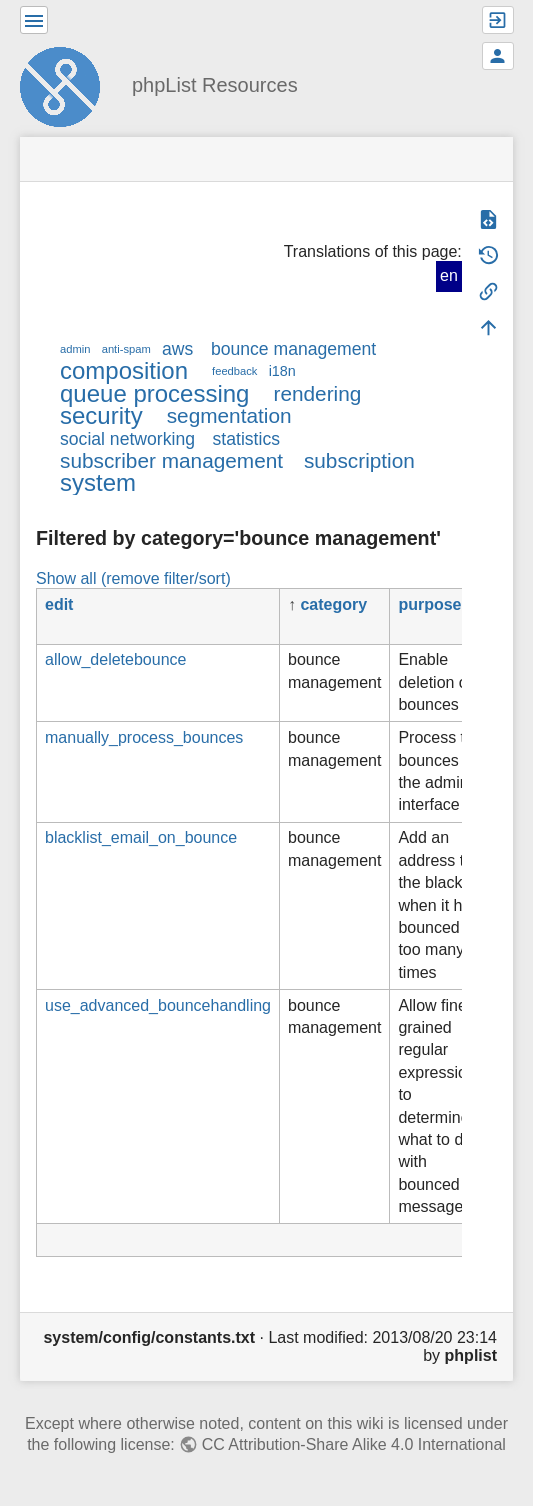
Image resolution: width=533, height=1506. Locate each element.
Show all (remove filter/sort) (133, 578)
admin (75, 349)
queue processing (154, 393)
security (101, 415)
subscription (359, 460)
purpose (429, 604)
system (98, 482)
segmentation (229, 415)
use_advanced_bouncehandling (158, 1005)
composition (124, 370)
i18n (282, 371)
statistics (246, 439)
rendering (317, 393)
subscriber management (171, 460)
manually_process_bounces (144, 737)
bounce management (293, 349)
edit (59, 604)
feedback (234, 371)
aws (177, 349)
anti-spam (126, 349)
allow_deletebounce (115, 659)
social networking (127, 439)
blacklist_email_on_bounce (141, 837)
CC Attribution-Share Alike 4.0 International (354, 1444)
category (333, 604)
